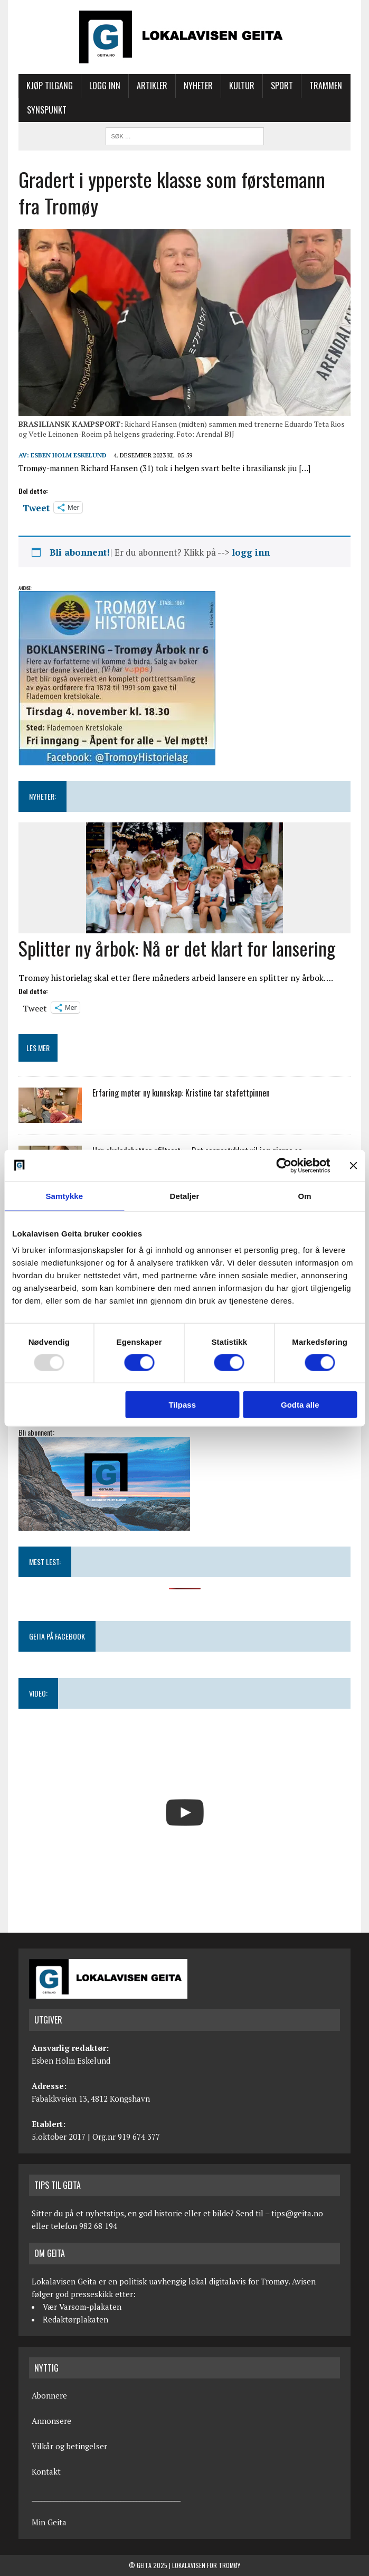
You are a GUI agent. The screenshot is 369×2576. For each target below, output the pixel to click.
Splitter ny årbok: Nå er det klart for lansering (176, 948)
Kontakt (46, 2471)
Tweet (36, 506)
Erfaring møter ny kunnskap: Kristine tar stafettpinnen (181, 1092)
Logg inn (104, 85)
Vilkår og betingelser (69, 2446)
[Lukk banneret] (353, 1165)
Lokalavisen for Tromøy (206, 2565)
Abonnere (49, 2395)
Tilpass (182, 1404)
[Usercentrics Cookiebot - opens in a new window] (284, 1165)
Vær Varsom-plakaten (82, 2306)
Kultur (241, 85)
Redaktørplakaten (75, 2319)
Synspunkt (47, 110)
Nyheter (198, 85)
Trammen (325, 85)
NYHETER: (42, 796)
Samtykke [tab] (64, 1195)
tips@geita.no (297, 2213)
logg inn (251, 552)
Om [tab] (304, 1195)
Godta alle (300, 1404)
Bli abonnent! (80, 552)
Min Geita (49, 2522)
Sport (282, 85)
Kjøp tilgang (49, 85)
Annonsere (51, 2420)
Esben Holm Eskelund (69, 455)
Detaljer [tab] (185, 1195)
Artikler (152, 85)
